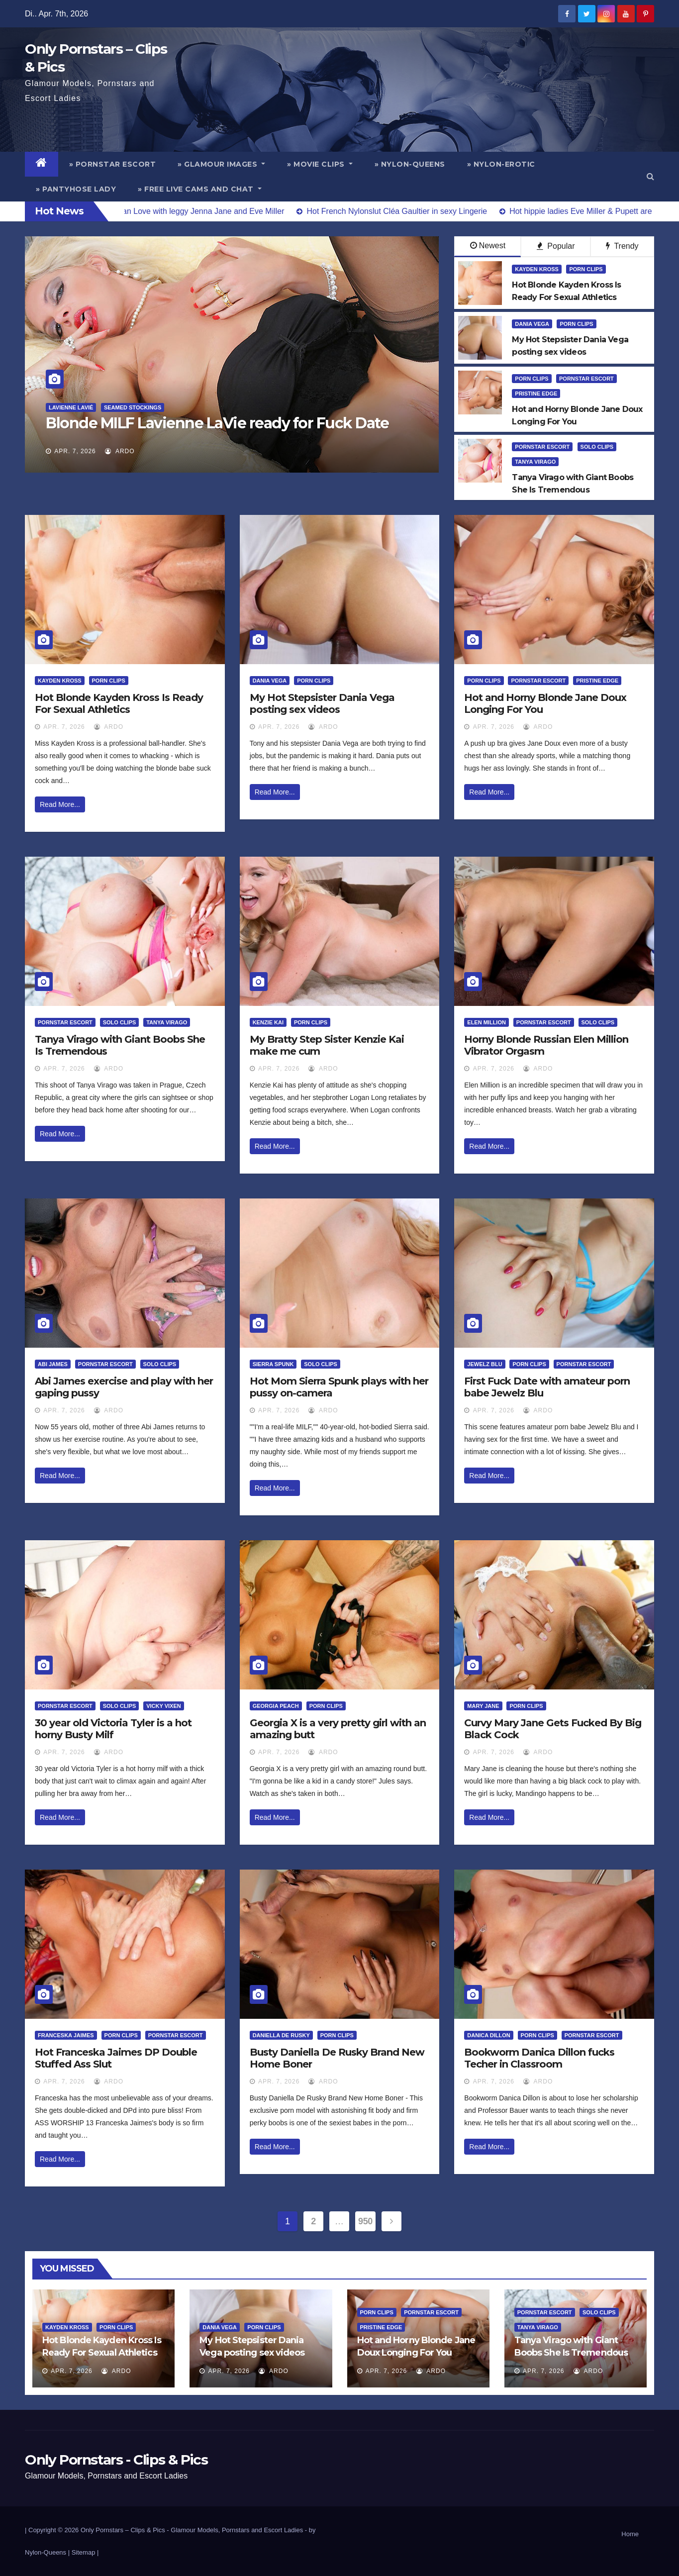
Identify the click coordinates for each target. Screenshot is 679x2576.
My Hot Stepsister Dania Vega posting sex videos (322, 703)
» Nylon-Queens (410, 164)
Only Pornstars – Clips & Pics (123, 2530)
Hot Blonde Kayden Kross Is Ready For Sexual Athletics (119, 703)
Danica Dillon (488, 2035)
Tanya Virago (535, 462)
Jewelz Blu (484, 1364)
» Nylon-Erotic (501, 164)
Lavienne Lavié (71, 407)
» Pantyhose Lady (76, 189)
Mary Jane (483, 1706)
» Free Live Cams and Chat (200, 189)
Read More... (60, 804)
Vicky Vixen (163, 1706)
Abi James (53, 1364)
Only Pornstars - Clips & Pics (116, 2459)
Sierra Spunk (273, 1364)
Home (630, 2534)
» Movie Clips (320, 164)
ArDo (119, 451)
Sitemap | (85, 2552)
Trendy (622, 246)
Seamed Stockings (132, 407)
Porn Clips (585, 269)
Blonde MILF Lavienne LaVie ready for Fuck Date (217, 423)
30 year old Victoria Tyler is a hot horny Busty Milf (113, 1729)
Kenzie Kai (268, 1022)
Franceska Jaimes (66, 2035)
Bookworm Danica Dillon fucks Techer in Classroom (539, 2058)
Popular (556, 246)
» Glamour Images (221, 164)
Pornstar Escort (586, 379)
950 (365, 2221)
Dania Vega (532, 324)
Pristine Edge (536, 393)
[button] (650, 176)
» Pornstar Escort (112, 164)
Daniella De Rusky (281, 2035)
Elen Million (486, 1022)
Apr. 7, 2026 (75, 451)
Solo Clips (597, 447)
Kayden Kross (537, 269)
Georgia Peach (276, 1706)
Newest (487, 245)
